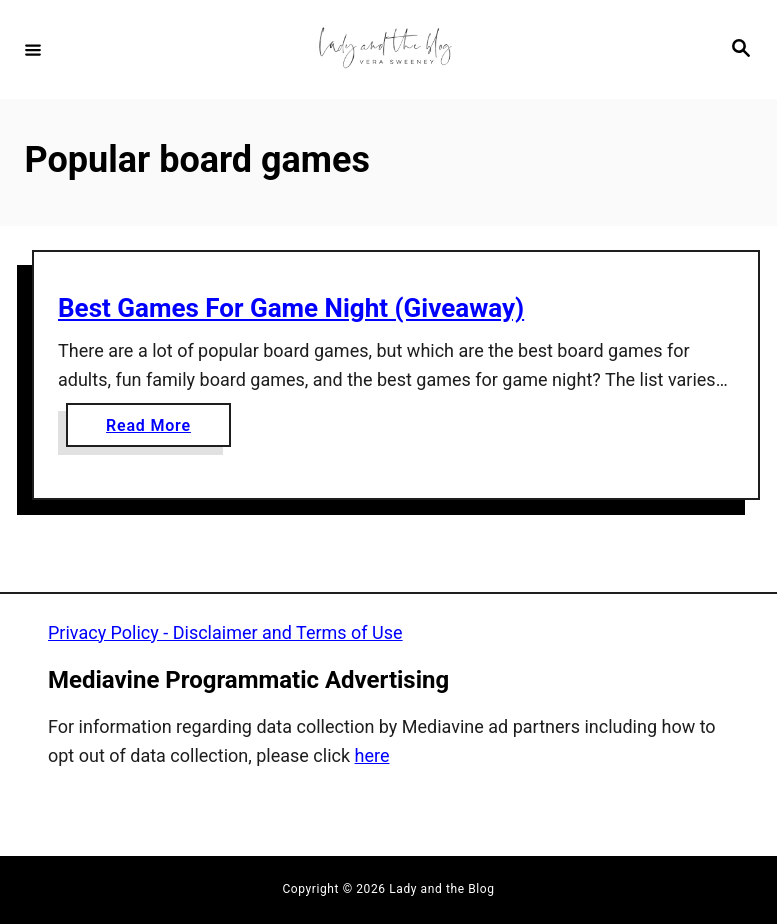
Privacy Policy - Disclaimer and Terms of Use (225, 632)
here (372, 755)
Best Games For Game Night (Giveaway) (291, 308)
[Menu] (33, 49)
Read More (155, 429)
